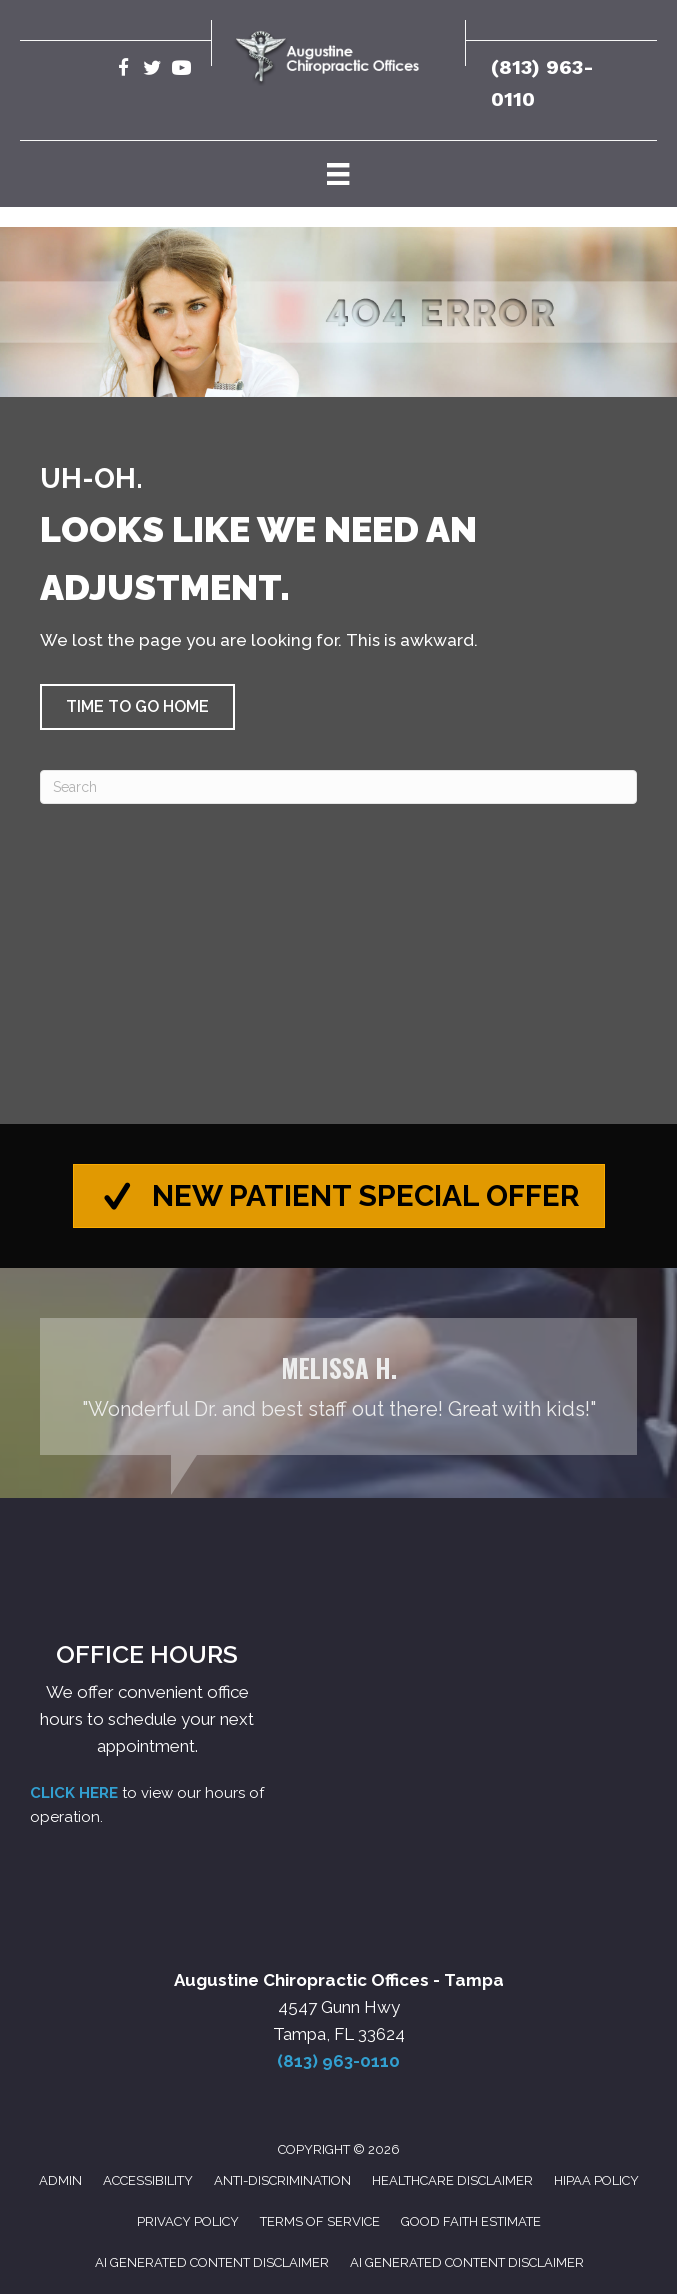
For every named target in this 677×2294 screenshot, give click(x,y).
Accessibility (148, 2181)
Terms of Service (320, 2221)
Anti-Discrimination (282, 2181)
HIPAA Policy (596, 2181)
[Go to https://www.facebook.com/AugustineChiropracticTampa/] (123, 70)
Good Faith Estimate (471, 2221)
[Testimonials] (338, 1387)
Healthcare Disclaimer (452, 2181)
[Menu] (338, 174)
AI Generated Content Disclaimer (212, 2262)
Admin (60, 2181)
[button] (137, 707)
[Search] (338, 787)
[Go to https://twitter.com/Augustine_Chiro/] (152, 70)
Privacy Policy (188, 2221)
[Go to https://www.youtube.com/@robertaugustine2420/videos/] (181, 70)
